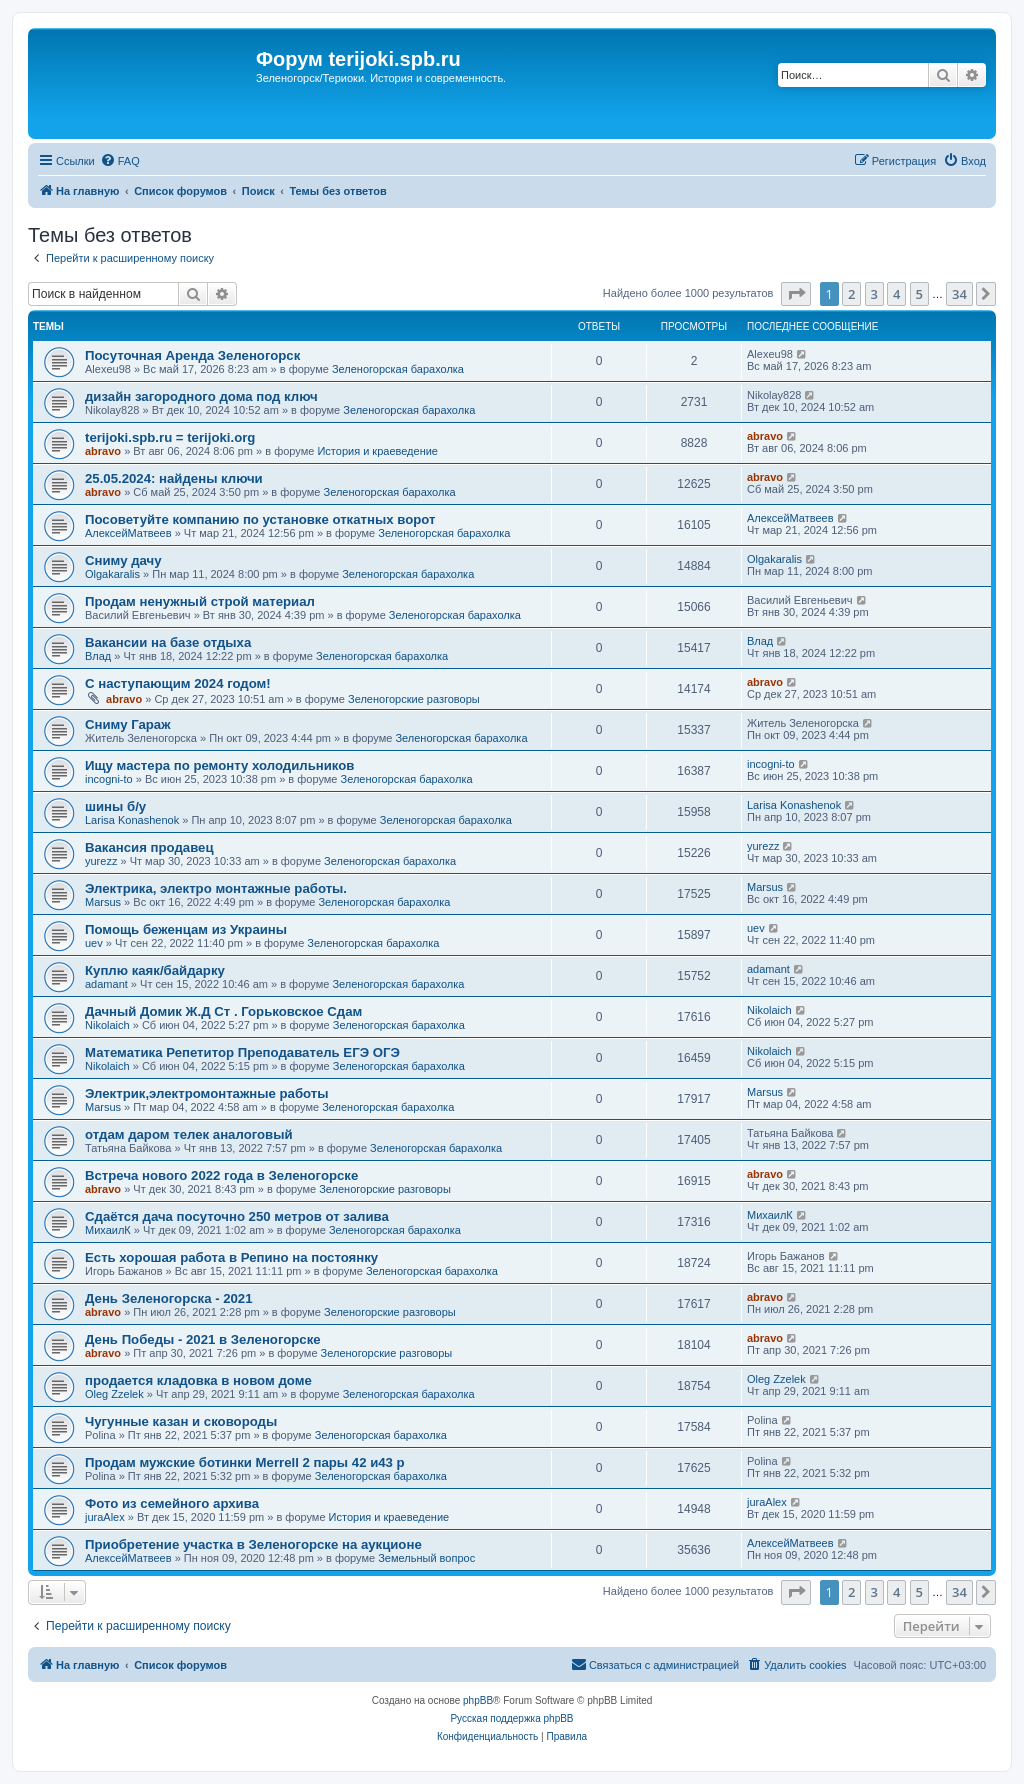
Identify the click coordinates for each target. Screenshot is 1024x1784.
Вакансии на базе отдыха (168, 642)
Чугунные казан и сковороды (181, 1421)
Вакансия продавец (149, 847)
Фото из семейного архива (172, 1503)
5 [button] (919, 294)
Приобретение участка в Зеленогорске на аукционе (253, 1544)
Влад (98, 656)
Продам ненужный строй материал (200, 601)
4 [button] (896, 294)
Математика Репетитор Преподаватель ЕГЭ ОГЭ (242, 1052)
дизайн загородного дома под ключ (201, 396)
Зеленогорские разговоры (414, 699)
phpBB (478, 1700)
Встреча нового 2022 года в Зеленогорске (221, 1175)
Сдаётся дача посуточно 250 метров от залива (237, 1216)
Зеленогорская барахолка (398, 369)
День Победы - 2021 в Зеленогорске (203, 1339)
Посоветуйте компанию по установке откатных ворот (260, 519)
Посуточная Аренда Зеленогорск (192, 355)
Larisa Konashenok (132, 820)
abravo (103, 451)
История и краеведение (377, 451)
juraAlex (105, 1517)
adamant (106, 984)
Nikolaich (107, 1025)
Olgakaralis (112, 574)
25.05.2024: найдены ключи (174, 478)
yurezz (101, 861)
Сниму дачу (123, 560)
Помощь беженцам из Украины (186, 929)
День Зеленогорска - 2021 (169, 1298)
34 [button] (959, 294)
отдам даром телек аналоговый (189, 1134)
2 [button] (851, 294)
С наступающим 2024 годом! (178, 683)
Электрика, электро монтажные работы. (216, 888)
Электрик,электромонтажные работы (207, 1093)
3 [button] (874, 294)
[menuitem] (120, 161)
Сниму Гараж (128, 724)
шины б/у (115, 806)
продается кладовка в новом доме (198, 1380)
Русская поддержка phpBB (511, 1718)
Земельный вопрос (426, 1558)
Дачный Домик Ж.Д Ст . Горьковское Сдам (223, 1011)
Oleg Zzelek (114, 1394)
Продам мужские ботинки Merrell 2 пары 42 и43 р (245, 1462)
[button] (796, 294)
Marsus (103, 902)
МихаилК (108, 1230)
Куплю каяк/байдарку (155, 970)
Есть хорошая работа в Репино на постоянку (231, 1257)
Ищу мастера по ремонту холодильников (219, 765)
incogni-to (109, 779)
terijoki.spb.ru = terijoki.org (170, 437)
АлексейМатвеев (128, 533)
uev (94, 943)
